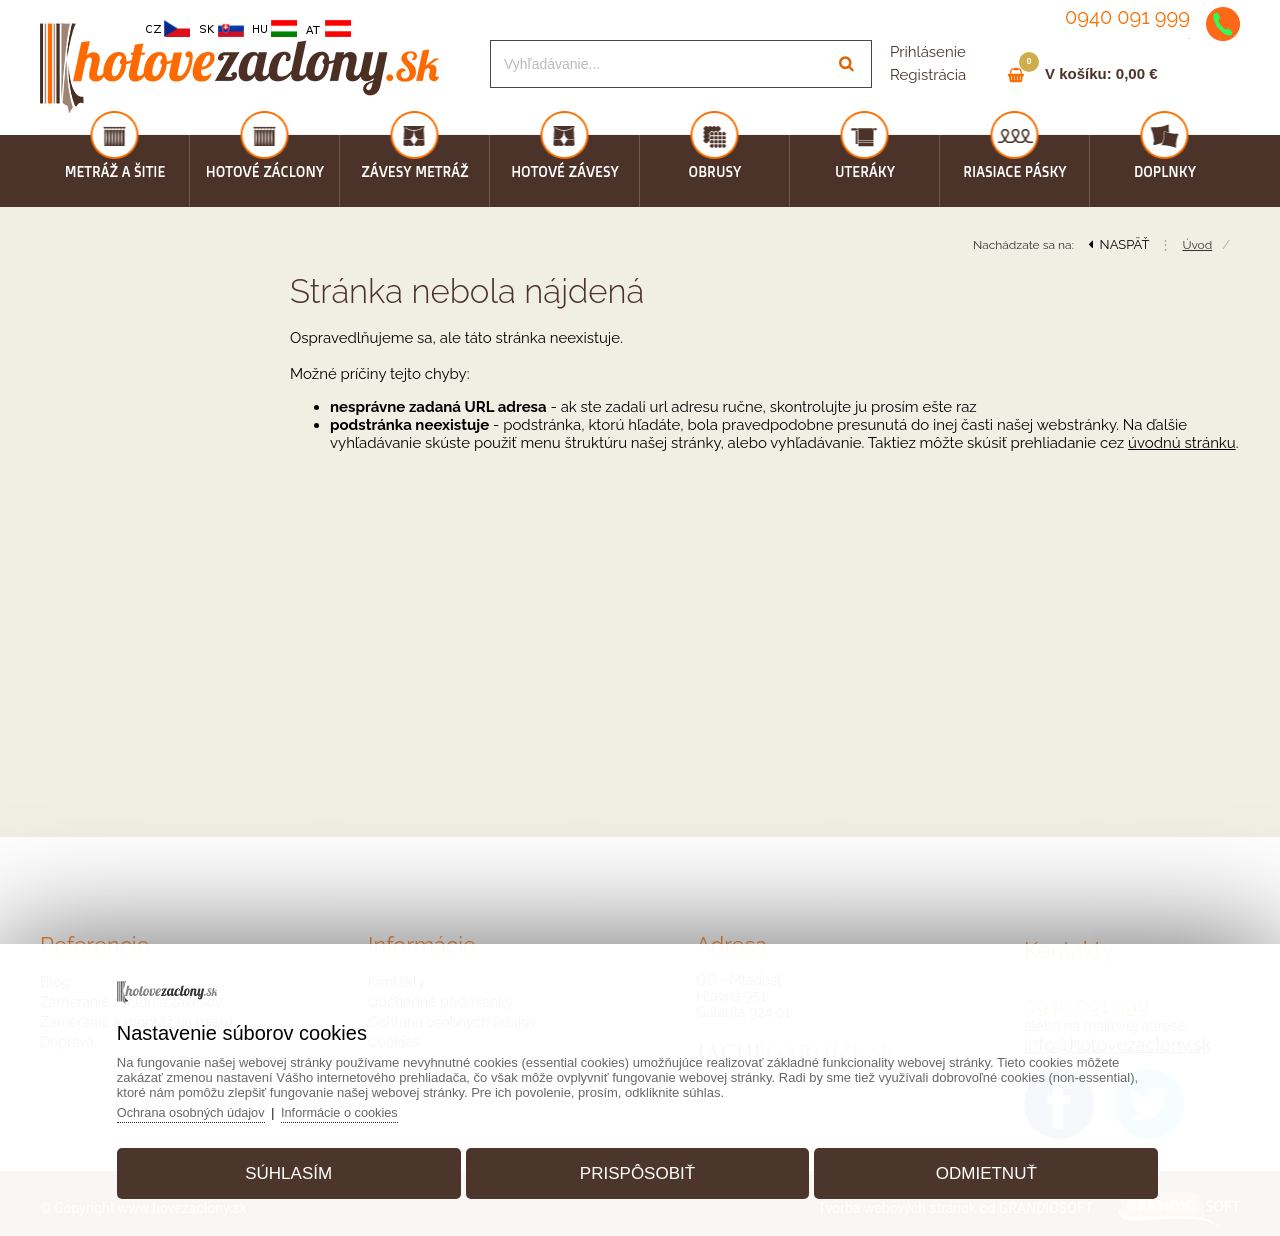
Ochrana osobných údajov (203, 1108)
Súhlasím (296, 1169)
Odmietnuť (978, 1169)
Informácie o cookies (355, 1108)
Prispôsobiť (637, 1169)
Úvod (1197, 245)
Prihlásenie (928, 52)
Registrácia (928, 75)
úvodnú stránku (1182, 443)
